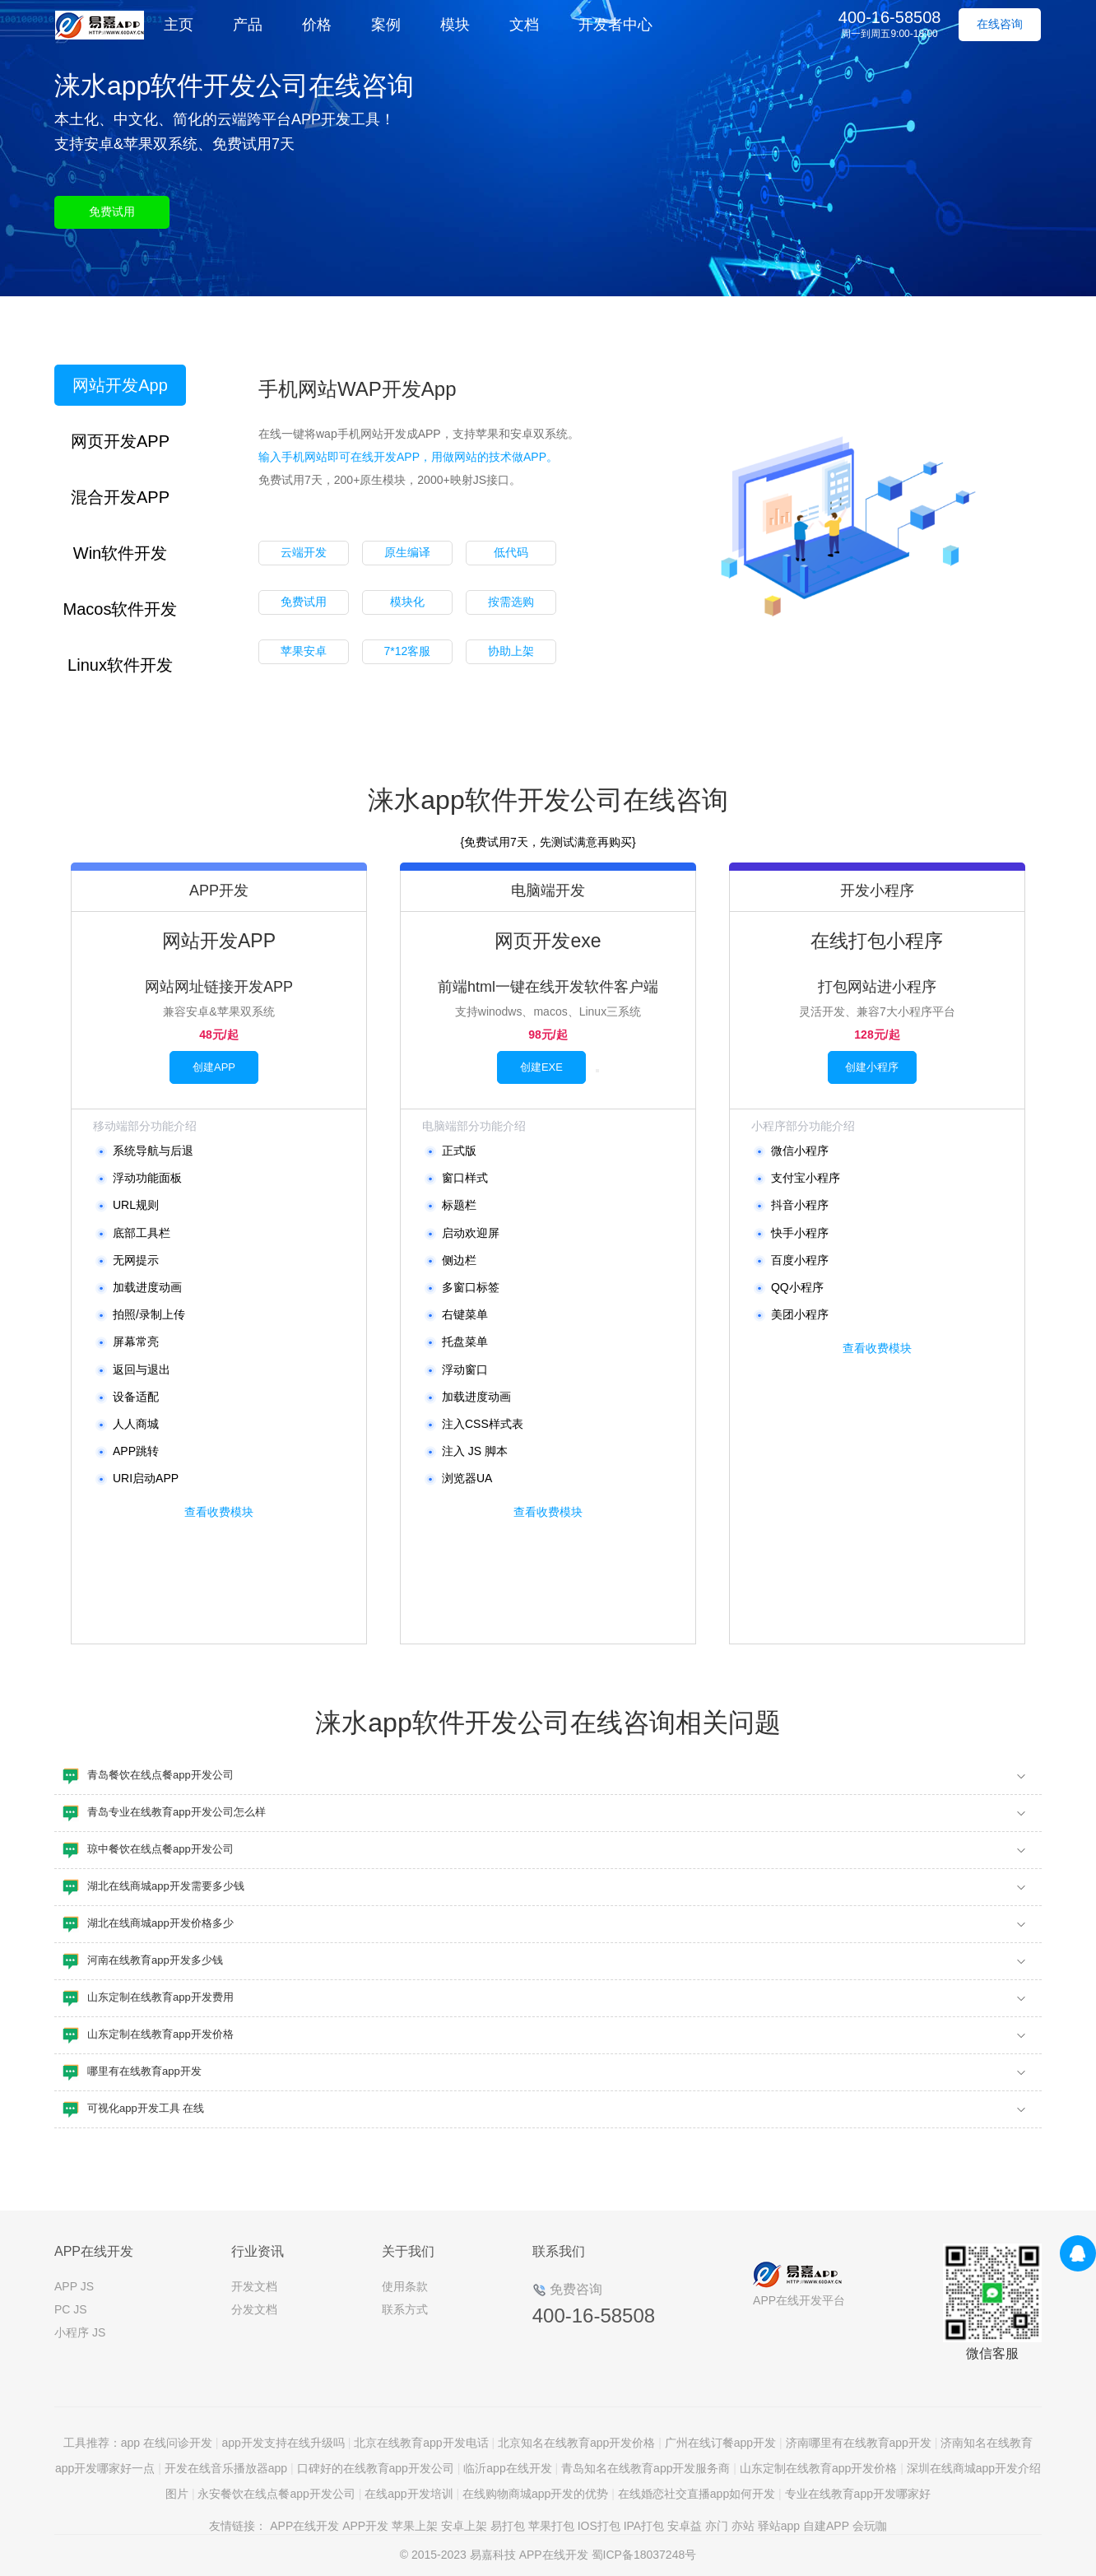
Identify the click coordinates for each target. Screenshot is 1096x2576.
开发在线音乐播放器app (226, 2468)
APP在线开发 (304, 2525)
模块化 (407, 601)
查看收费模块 (218, 1511)
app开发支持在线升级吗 (282, 2442)
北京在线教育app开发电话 (421, 2442)
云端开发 (304, 552)
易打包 (507, 2525)
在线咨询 (1000, 23)
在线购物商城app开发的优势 (535, 2493)
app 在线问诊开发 (166, 2442)
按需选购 (511, 601)
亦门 (716, 2525)
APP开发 (365, 2525)
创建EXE (541, 1067)
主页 (178, 24)
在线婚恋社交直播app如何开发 (696, 2493)
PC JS (70, 2309)
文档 (524, 24)
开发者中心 (615, 24)
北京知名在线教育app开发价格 (576, 2442)
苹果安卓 (304, 651)
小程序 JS (79, 2332)
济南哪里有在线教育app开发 (858, 2442)
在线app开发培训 (409, 2493)
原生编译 (407, 552)
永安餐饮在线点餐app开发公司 (276, 2493)
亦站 (743, 2525)
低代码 (511, 552)
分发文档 (254, 2309)
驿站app (779, 2525)
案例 (386, 24)
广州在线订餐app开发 (720, 2442)
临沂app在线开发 (507, 2468)
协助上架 (511, 651)
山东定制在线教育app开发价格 (818, 2468)
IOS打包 (599, 2525)
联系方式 (405, 2309)
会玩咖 (869, 2525)
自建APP (826, 2525)
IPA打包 (644, 2525)
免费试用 (112, 211)
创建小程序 (872, 1067)
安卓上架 (464, 2525)
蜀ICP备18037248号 (644, 2554)
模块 (455, 24)
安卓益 (684, 2525)
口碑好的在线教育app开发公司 (375, 2468)
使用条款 (405, 2286)
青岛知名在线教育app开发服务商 (645, 2468)
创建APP (214, 1067)
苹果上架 (415, 2525)
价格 (317, 24)
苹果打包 (551, 2525)
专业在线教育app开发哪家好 (858, 2493)
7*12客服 (406, 651)
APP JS (74, 2286)
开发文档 (254, 2286)
